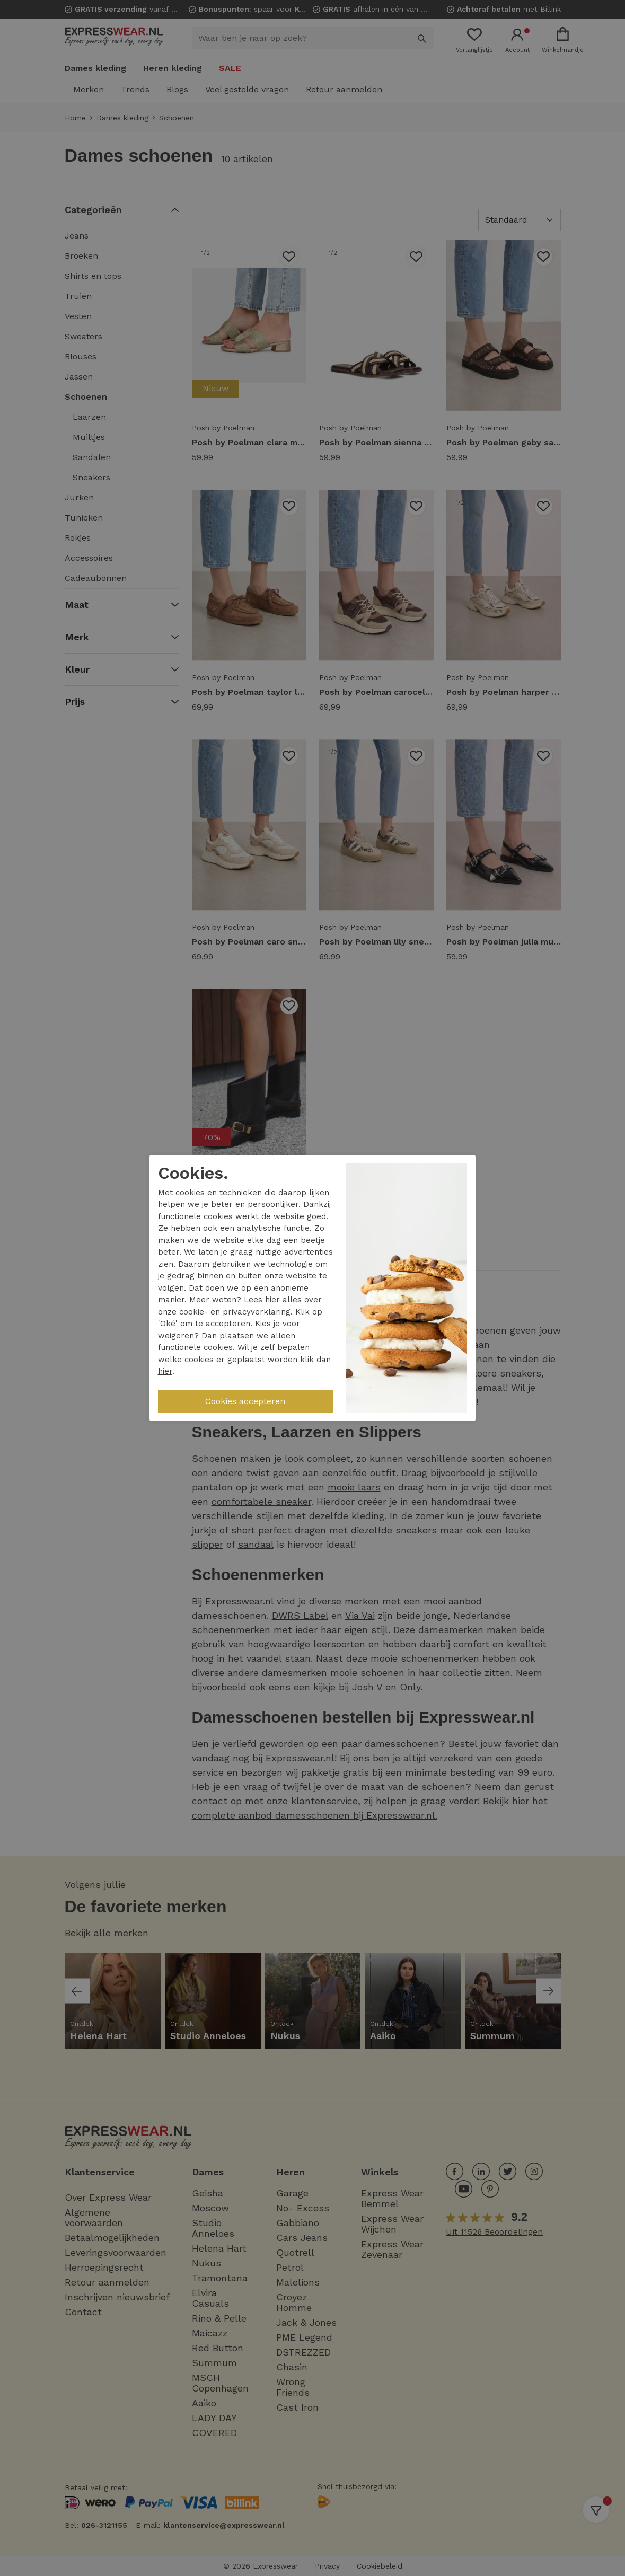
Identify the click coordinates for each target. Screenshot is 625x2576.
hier (272, 1299)
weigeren (176, 1335)
